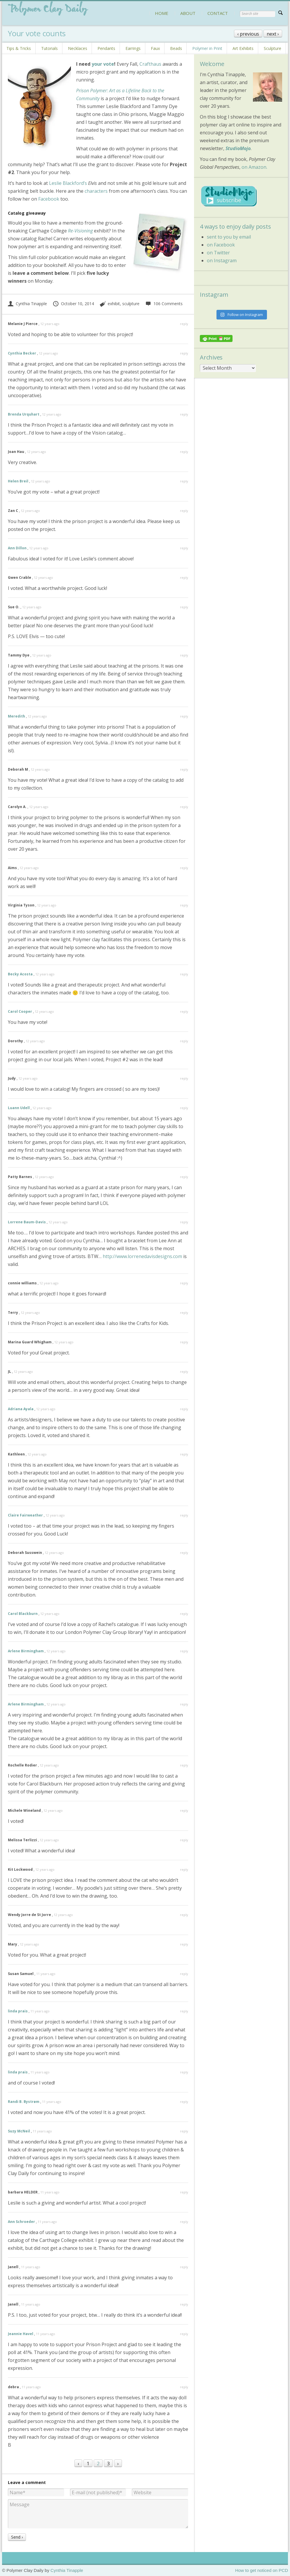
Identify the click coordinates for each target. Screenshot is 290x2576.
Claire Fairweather (25, 1515)
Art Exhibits (243, 48)
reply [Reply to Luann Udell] (184, 1108)
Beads (176, 48)
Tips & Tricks (18, 48)
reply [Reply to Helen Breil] (184, 481)
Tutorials (49, 48)
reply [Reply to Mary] (184, 1944)
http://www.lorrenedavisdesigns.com (142, 1256)
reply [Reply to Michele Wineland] (184, 1810)
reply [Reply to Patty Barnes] (184, 1177)
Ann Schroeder (21, 2221)
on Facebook (221, 245)
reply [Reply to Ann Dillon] (184, 548)
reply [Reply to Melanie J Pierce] (184, 324)
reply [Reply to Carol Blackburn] (184, 1613)
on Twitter (218, 252)
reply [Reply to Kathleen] (184, 1454)
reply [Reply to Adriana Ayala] (184, 1409)
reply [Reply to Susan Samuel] (184, 1973)
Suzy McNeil (19, 2131)
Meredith (16, 716)
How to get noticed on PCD (261, 2570)
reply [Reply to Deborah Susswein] (184, 1552)
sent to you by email (229, 237)
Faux (155, 48)
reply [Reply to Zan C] (184, 510)
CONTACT (217, 13)
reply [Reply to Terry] (184, 1312)
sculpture (130, 303)
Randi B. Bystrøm (23, 2101)
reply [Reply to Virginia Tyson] (184, 905)
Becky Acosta (20, 974)
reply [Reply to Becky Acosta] (184, 974)
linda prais (18, 2011)
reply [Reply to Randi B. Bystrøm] (184, 2101)
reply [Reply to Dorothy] (184, 1041)
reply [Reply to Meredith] (184, 716)
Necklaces (77, 48)
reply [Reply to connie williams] (184, 1283)
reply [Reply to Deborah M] (184, 769)
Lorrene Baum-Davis (27, 1222)
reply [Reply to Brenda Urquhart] (184, 414)
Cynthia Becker (22, 353)
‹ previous (248, 34)
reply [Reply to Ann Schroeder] (184, 2221)
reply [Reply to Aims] (184, 868)
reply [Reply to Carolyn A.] (184, 807)
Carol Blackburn (23, 1613)
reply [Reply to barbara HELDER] (184, 2192)
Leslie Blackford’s (68, 183)
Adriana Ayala (21, 1408)
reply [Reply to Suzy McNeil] (184, 2131)
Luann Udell (19, 1107)
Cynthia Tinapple (27, 303)
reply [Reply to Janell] (184, 2267)
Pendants (106, 48)
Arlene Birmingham (26, 1651)
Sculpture (272, 48)
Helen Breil (18, 481)
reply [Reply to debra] (184, 2387)
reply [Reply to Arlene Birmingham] (184, 1651)
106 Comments (163, 303)
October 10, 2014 (73, 303)
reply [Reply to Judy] (184, 1078)
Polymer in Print (207, 48)
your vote (103, 64)
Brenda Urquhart (23, 414)
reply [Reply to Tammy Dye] (184, 655)
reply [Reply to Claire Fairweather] (184, 1515)
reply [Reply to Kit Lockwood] (184, 1869)
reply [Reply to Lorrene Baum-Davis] (184, 1222)
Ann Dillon (17, 548)
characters (96, 191)
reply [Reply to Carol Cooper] (184, 1011)
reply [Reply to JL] (184, 1371)
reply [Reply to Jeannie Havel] (184, 2334)
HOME (161, 13)
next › (273, 34)
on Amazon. (254, 167)
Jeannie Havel (20, 2333)
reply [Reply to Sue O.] (184, 607)
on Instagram (222, 260)
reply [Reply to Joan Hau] (184, 451)
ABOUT (187, 13)
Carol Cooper (20, 1011)
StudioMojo (238, 148)
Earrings (133, 48)
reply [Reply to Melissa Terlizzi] (184, 1840)
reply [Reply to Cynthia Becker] (184, 353)
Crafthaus (150, 64)
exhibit (114, 303)
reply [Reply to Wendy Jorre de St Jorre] (184, 1915)
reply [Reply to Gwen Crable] (184, 577)
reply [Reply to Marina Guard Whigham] (184, 1342)
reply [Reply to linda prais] (184, 2011)
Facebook (48, 199)
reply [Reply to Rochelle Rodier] (184, 1765)
